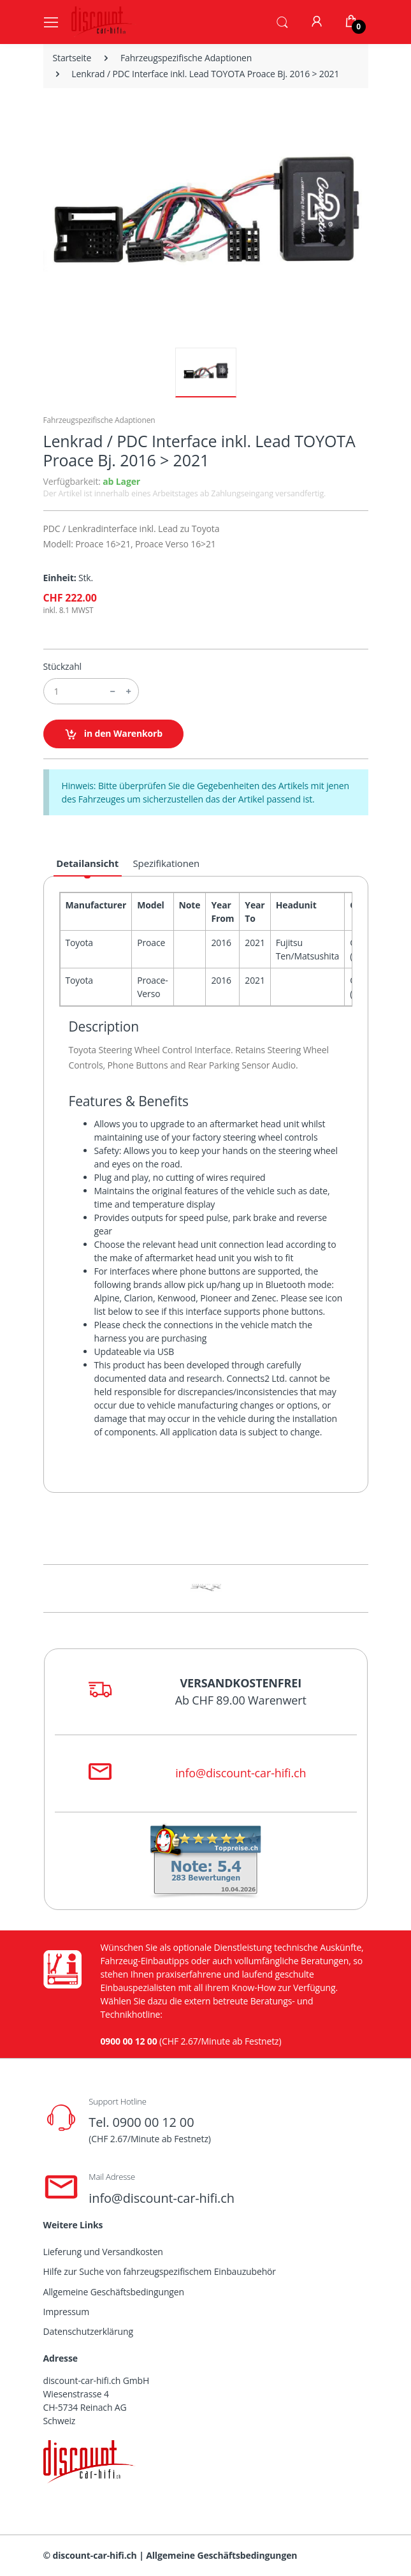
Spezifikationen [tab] (166, 863)
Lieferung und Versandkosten (103, 2252)
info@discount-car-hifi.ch (240, 1772)
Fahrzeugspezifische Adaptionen (186, 58)
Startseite (72, 58)
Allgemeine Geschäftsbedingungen (113, 2292)
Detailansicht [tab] (87, 863)
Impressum (66, 2312)
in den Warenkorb (113, 734)
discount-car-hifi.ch (95, 2555)
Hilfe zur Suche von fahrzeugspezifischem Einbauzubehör (159, 2271)
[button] (282, 21)
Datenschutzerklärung (88, 2331)
